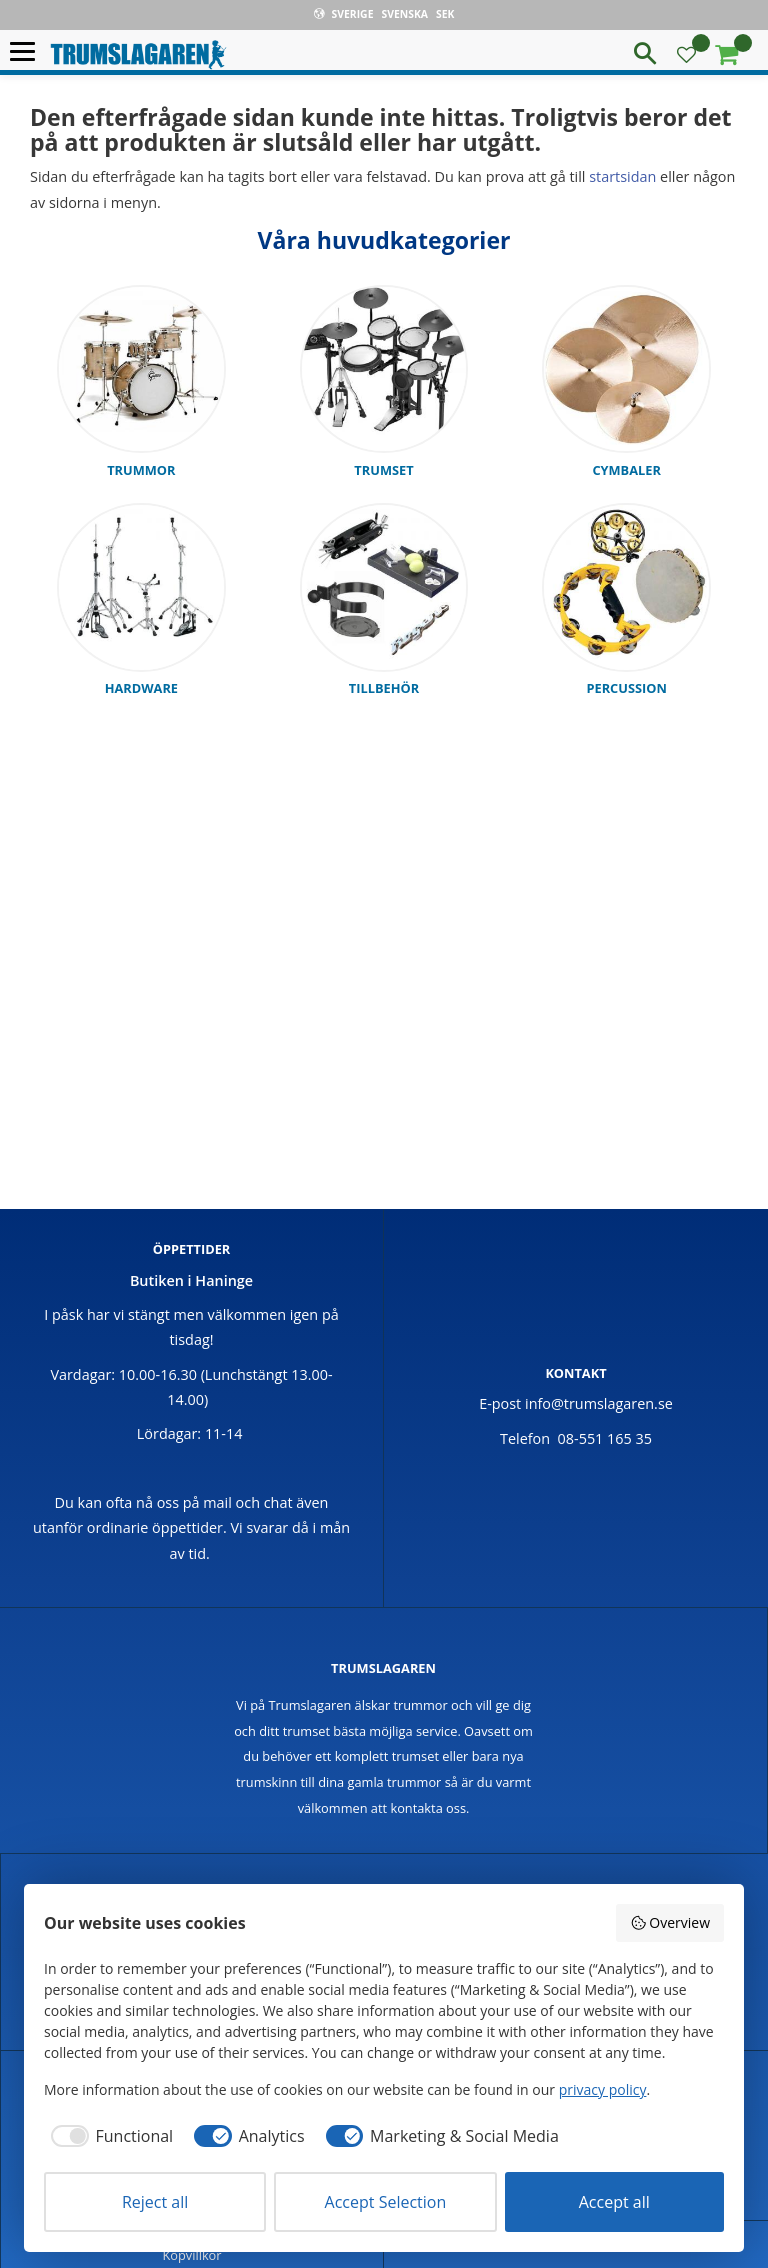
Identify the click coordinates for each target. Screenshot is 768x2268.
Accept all (614, 2202)
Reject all (155, 2202)
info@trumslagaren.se (599, 1403)
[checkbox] (108, 2136)
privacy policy (603, 2089)
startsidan (622, 176)
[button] (27, 52)
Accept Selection (386, 2202)
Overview (670, 1922)
